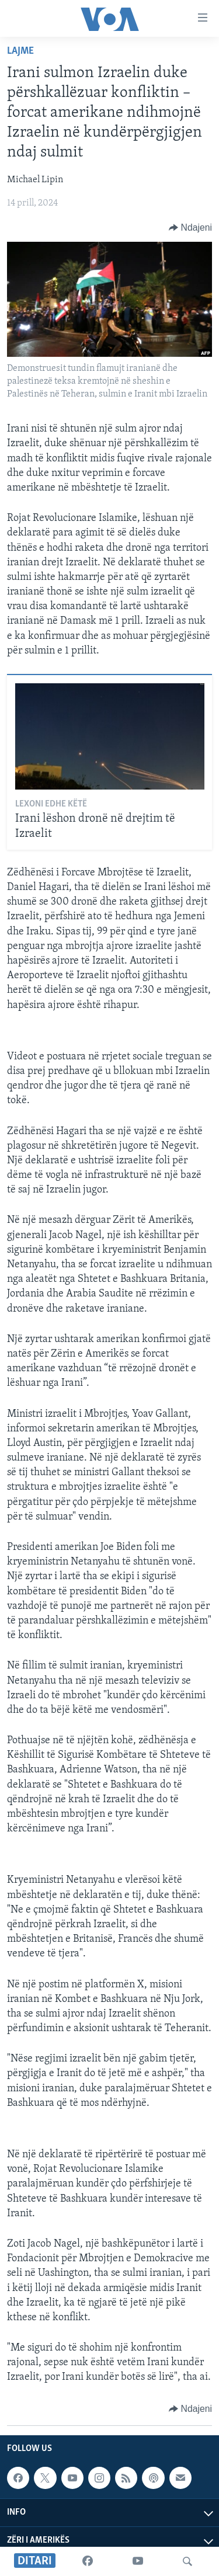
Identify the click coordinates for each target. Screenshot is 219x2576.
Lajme (20, 51)
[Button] (190, 227)
